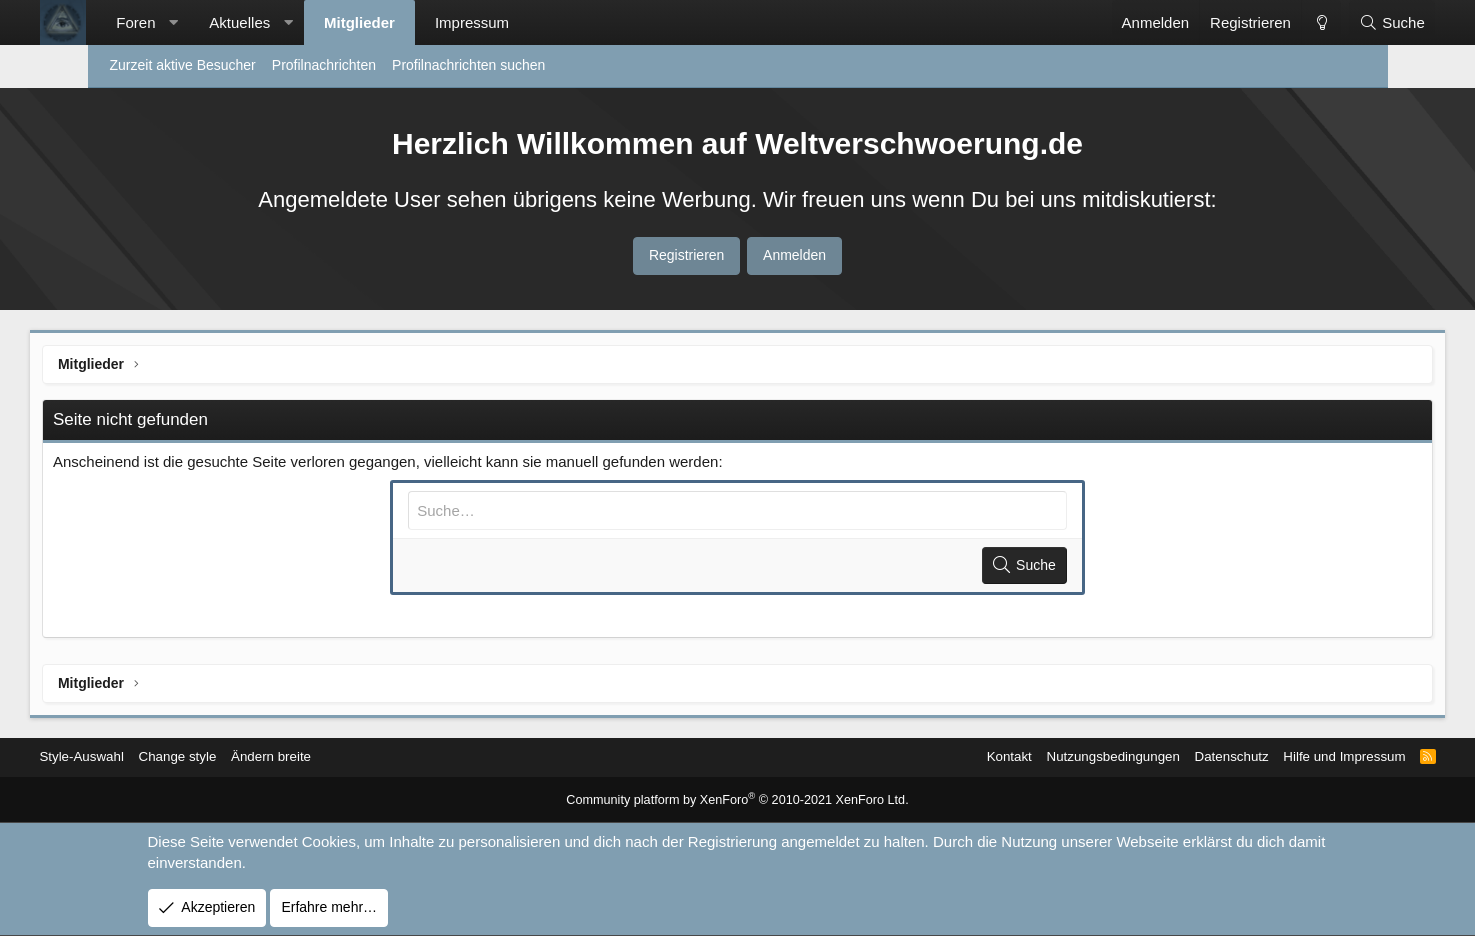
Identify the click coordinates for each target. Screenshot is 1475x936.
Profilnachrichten (324, 65)
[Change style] (1264, 22)
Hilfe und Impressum (1273, 757)
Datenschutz (1155, 757)
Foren (193, 22)
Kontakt (922, 757)
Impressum (529, 22)
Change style (251, 757)
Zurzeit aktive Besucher (183, 65)
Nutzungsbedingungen (1031, 757)
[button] (230, 22)
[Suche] (1334, 22)
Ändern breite (349, 757)
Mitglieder (416, 22)
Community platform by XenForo (737, 801)
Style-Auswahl (151, 757)
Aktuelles (297, 22)
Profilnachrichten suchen (468, 65)
